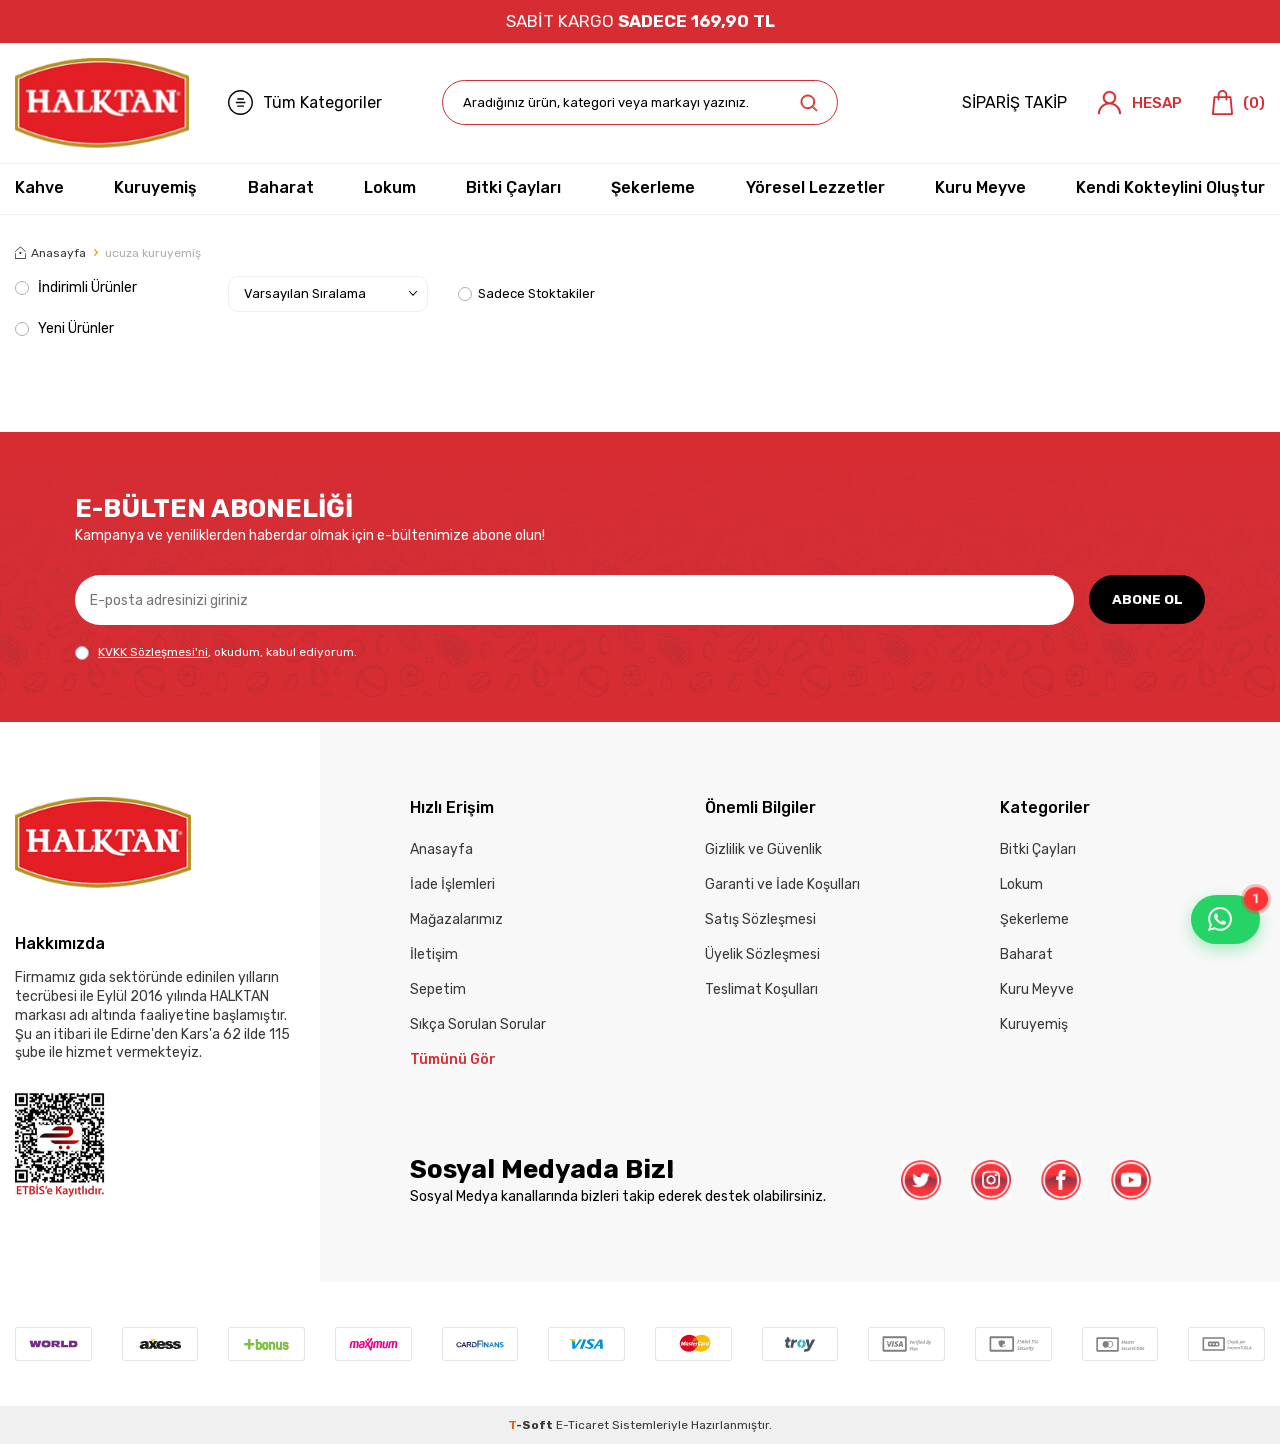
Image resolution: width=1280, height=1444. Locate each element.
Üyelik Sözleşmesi (762, 954)
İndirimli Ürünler (76, 287)
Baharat (281, 187)
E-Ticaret (582, 1425)
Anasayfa (50, 253)
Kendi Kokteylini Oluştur (1170, 187)
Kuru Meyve (980, 187)
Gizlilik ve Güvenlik (763, 849)
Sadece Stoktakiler (526, 293)
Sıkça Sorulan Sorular (478, 1024)
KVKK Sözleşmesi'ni (153, 652)
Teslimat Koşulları (761, 989)
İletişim (434, 954)
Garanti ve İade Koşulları (782, 884)
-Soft (532, 1425)
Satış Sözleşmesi (760, 919)
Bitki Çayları (513, 187)
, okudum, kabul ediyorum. (216, 652)
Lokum (390, 187)
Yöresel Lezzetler (815, 187)
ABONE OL (1145, 599)
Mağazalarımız (456, 919)
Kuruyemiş (155, 187)
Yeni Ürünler (64, 328)
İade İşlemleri (452, 884)
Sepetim (438, 989)
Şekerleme (653, 187)
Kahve (39, 187)
